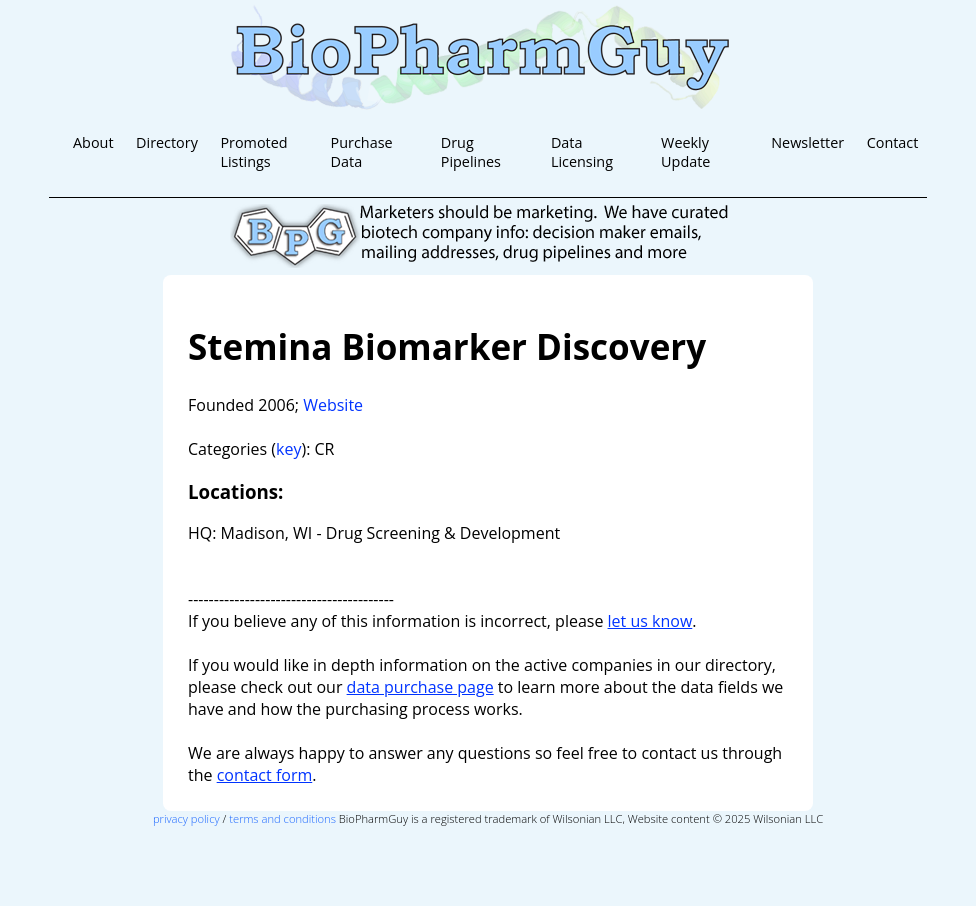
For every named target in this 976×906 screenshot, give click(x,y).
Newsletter (807, 142)
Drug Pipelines (471, 152)
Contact (893, 142)
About (93, 142)
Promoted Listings (253, 152)
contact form (265, 775)
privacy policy (186, 818)
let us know (650, 621)
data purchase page (420, 687)
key (288, 449)
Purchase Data (362, 152)
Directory (167, 142)
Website (333, 405)
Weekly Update (685, 152)
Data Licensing (582, 152)
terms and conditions (282, 818)
